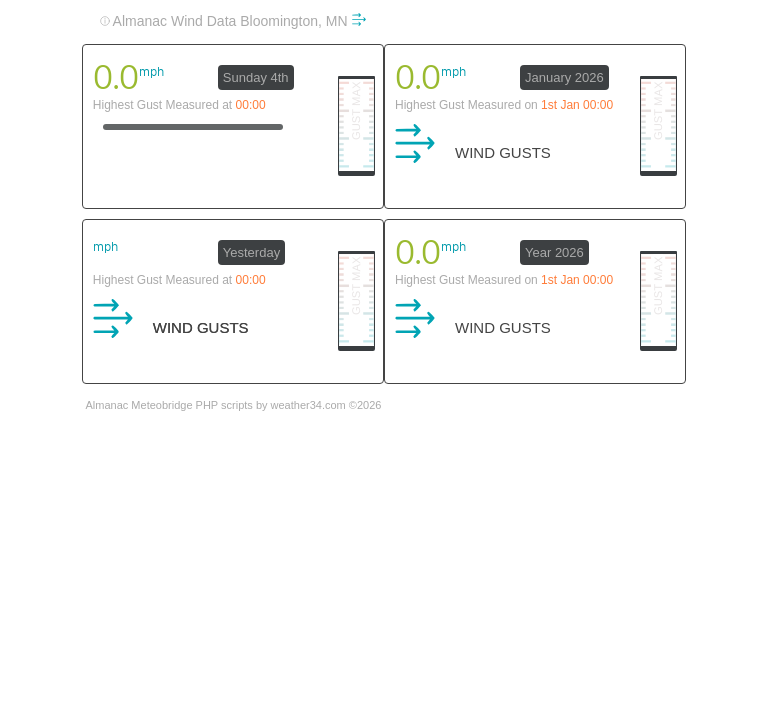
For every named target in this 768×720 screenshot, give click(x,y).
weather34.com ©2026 (326, 405)
